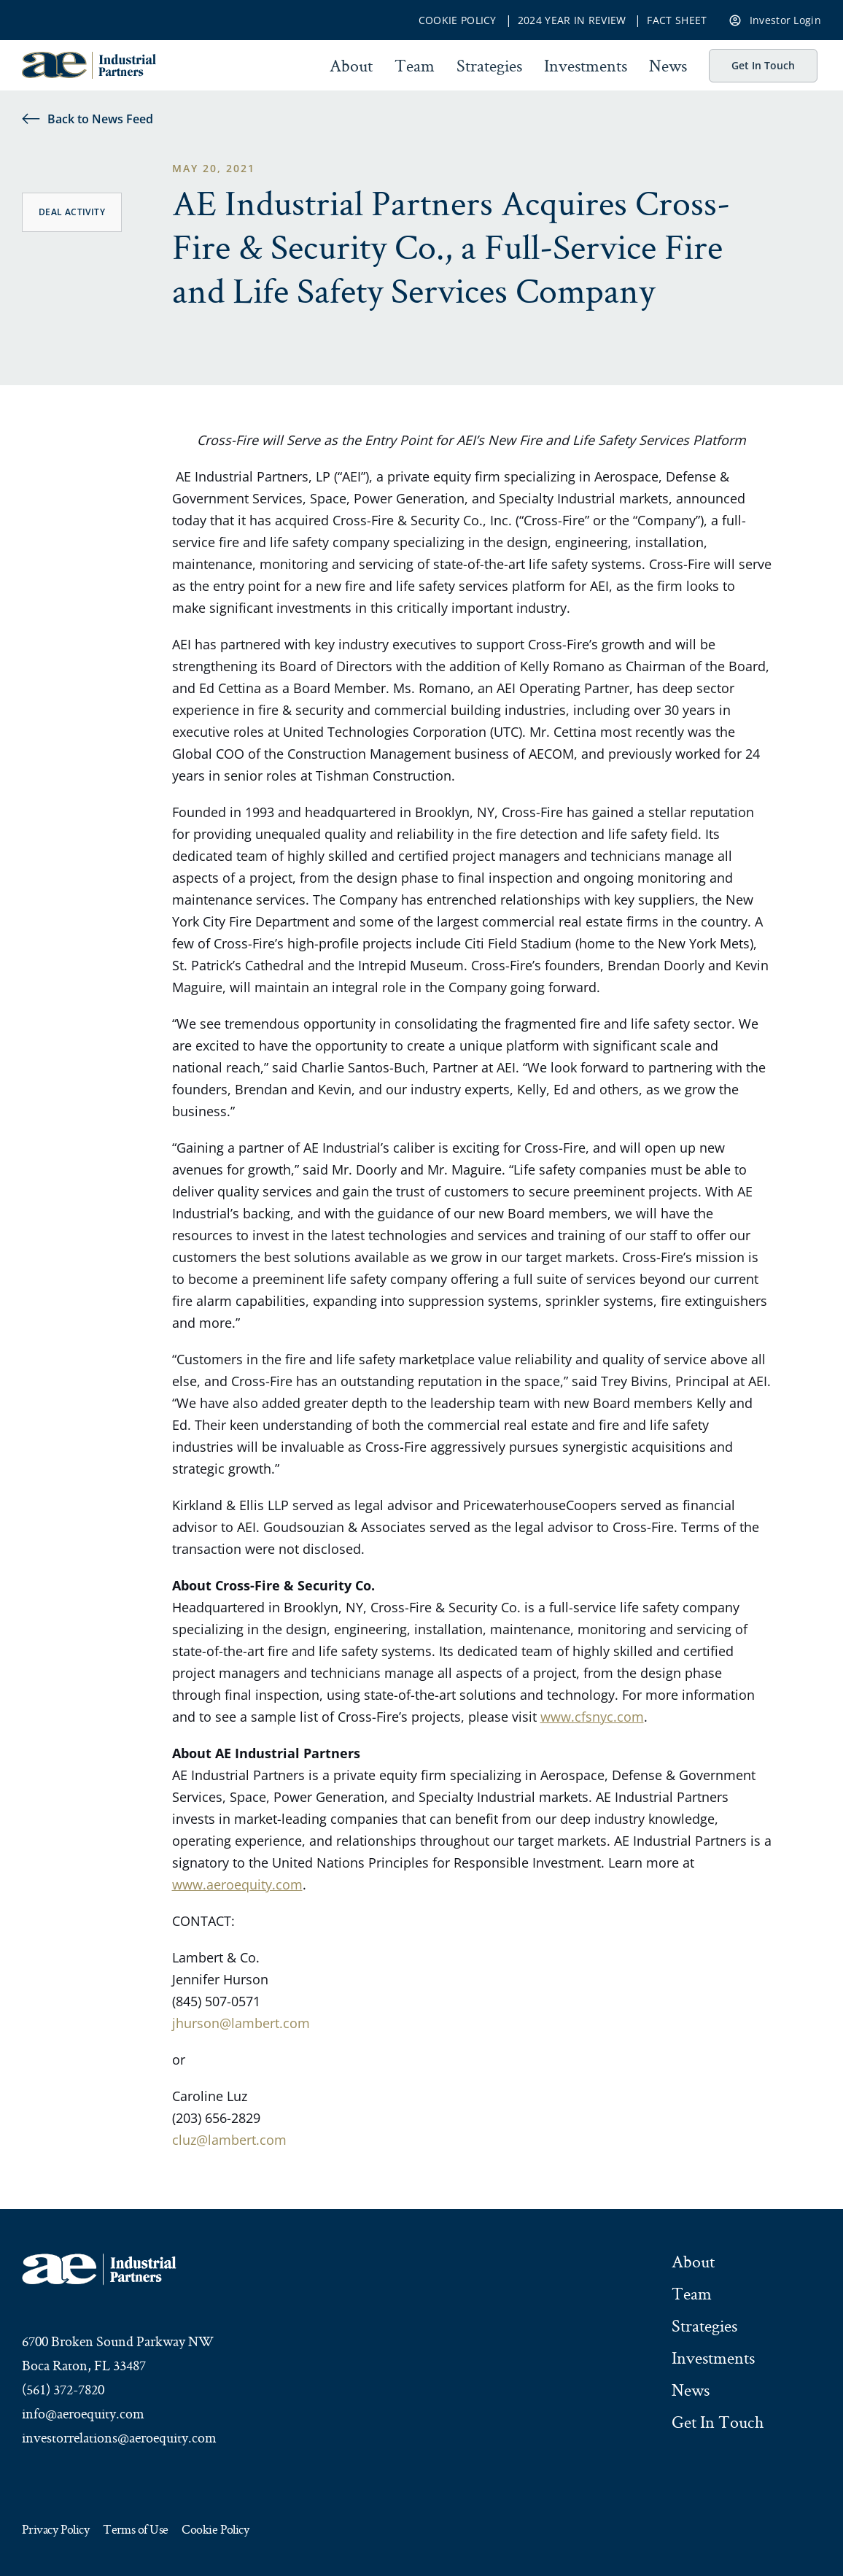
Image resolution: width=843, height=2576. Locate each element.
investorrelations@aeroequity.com (119, 2437)
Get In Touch (763, 65)
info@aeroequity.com (83, 2413)
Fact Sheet (677, 20)
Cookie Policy (458, 20)
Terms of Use (135, 2530)
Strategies (489, 65)
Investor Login (775, 19)
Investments (585, 65)
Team (415, 65)
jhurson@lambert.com (241, 2023)
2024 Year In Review (572, 20)
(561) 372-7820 (63, 2389)
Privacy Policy (55, 2530)
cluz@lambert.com (229, 2139)
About (351, 65)
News (668, 65)
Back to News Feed (87, 118)
